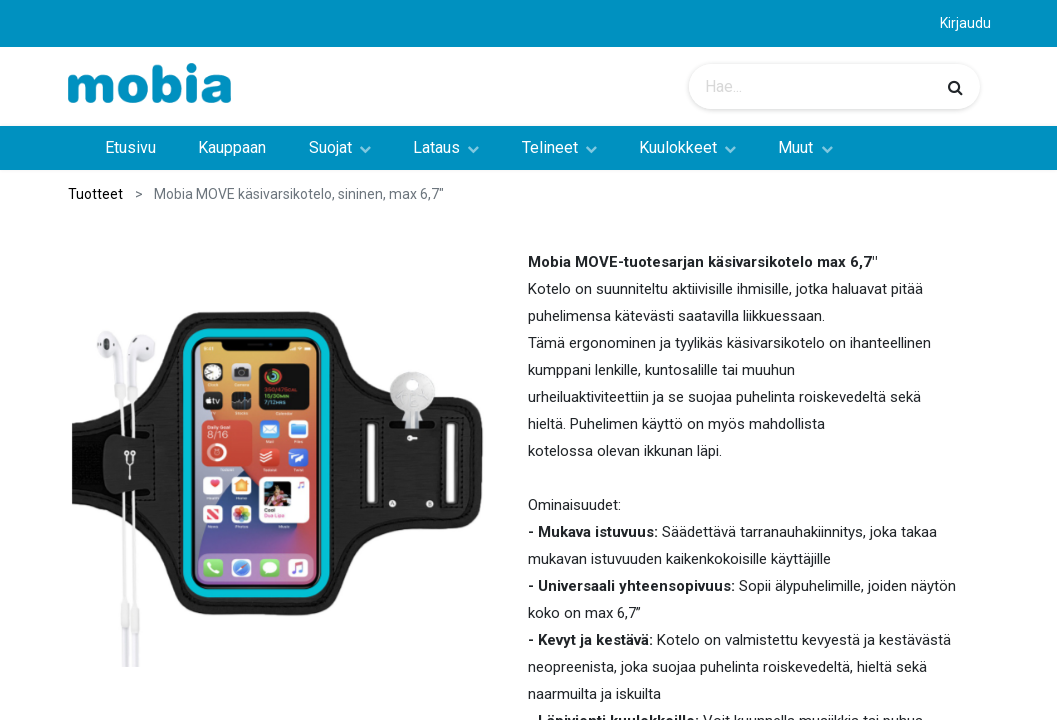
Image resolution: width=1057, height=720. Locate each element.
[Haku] (955, 87)
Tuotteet (95, 194)
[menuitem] (130, 148)
